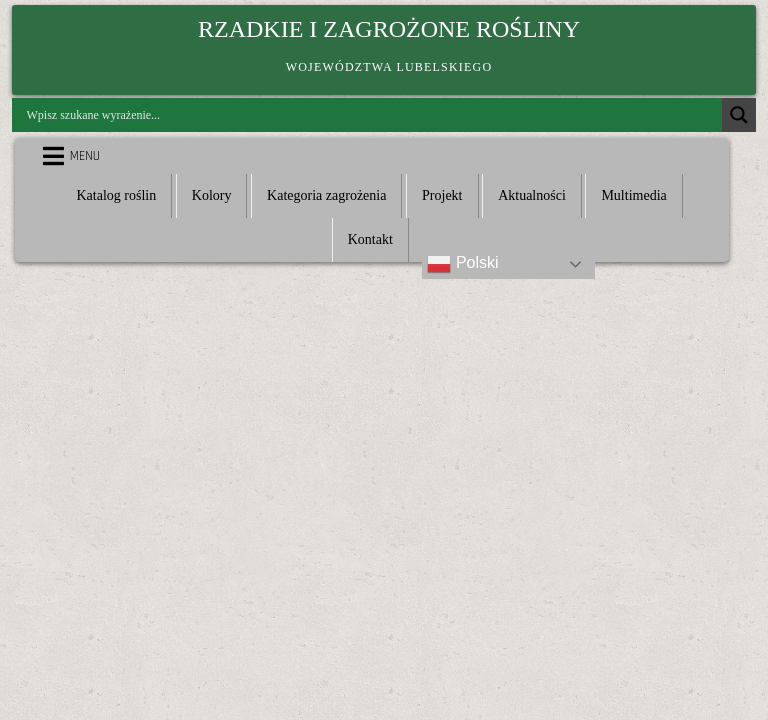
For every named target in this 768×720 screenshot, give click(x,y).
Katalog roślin (116, 195)
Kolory (212, 195)
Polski (462, 264)
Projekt (442, 195)
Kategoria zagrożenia (326, 195)
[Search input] (372, 115)
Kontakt (370, 239)
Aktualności (532, 195)
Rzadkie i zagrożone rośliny (389, 29)
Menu (85, 156)
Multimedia (633, 195)
